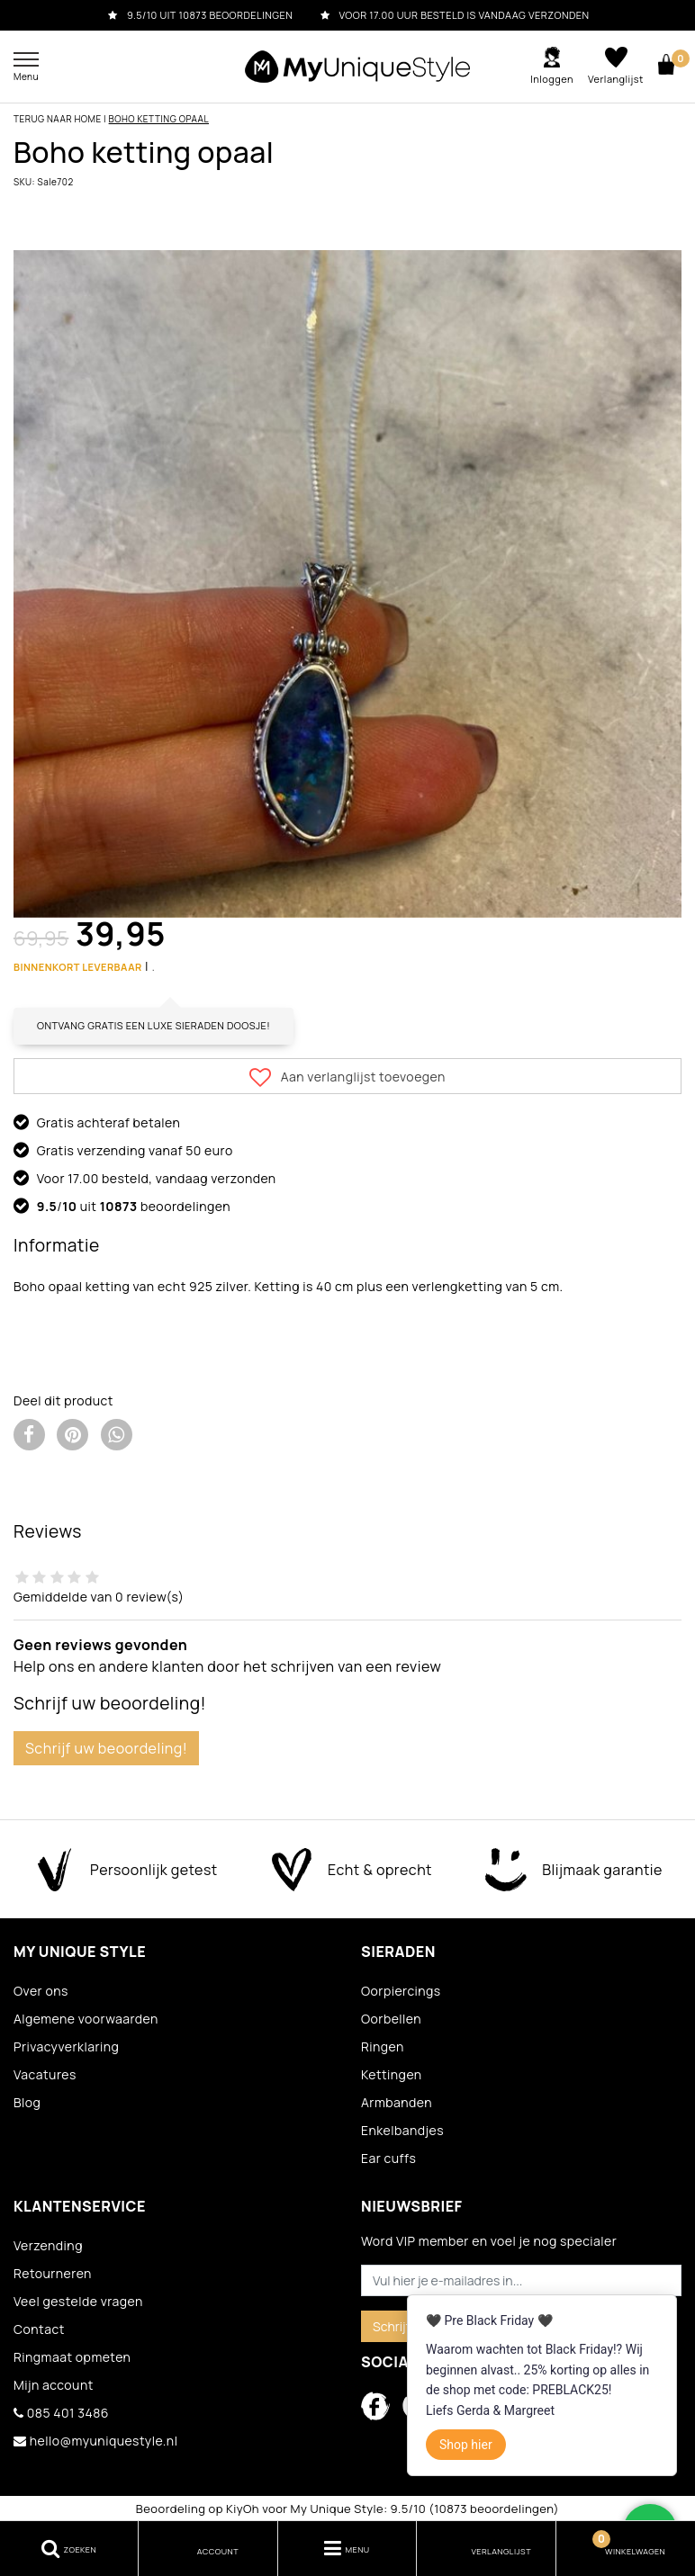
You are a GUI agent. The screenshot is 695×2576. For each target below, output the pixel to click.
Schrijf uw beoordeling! (106, 1748)
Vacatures (45, 2074)
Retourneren (53, 2273)
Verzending (48, 2245)
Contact (39, 2329)
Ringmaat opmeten (72, 2356)
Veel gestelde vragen (78, 2301)
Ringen (382, 2046)
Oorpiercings (401, 1990)
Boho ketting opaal (159, 118)
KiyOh (242, 2508)
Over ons (41, 1990)
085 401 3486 (61, 2412)
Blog (27, 2102)
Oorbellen (391, 2018)
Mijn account (54, 2384)
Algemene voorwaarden (86, 2018)
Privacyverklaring (66, 2046)
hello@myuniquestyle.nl (95, 2440)
